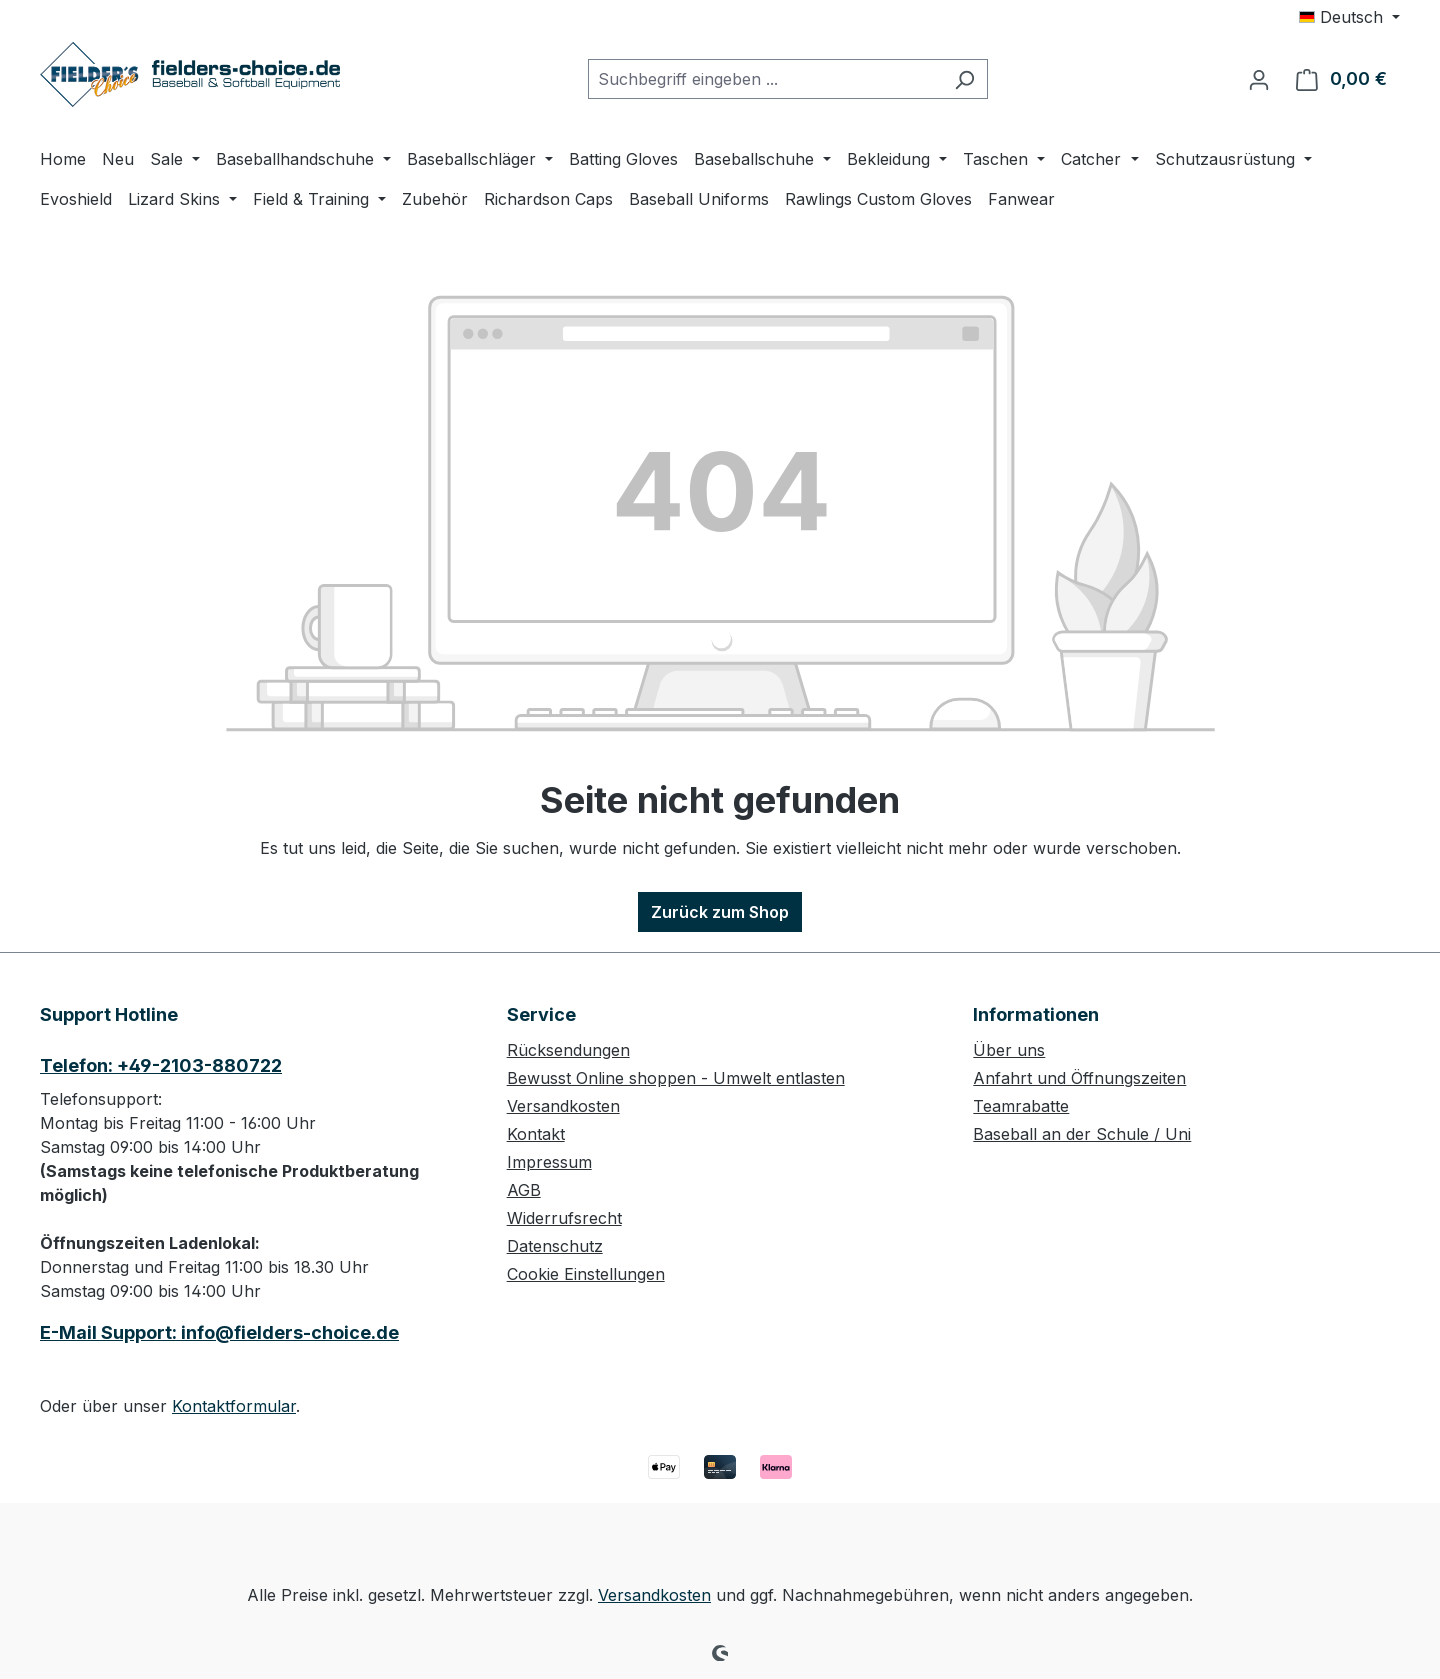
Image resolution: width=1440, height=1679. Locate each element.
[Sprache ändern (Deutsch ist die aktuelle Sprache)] (1349, 17)
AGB (524, 1190)
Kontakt (536, 1134)
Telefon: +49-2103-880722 (161, 1065)
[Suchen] (964, 79)
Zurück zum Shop (720, 912)
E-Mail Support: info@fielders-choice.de (219, 1332)
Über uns (1009, 1050)
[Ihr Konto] (1259, 79)
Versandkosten (563, 1106)
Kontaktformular (234, 1406)
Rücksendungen (568, 1050)
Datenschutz (555, 1246)
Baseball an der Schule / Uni (1082, 1134)
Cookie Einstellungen (586, 1274)
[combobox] (765, 79)
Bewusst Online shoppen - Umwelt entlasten (676, 1078)
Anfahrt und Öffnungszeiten (1079, 1078)
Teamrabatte (1021, 1106)
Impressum (549, 1162)
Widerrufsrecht (564, 1218)
